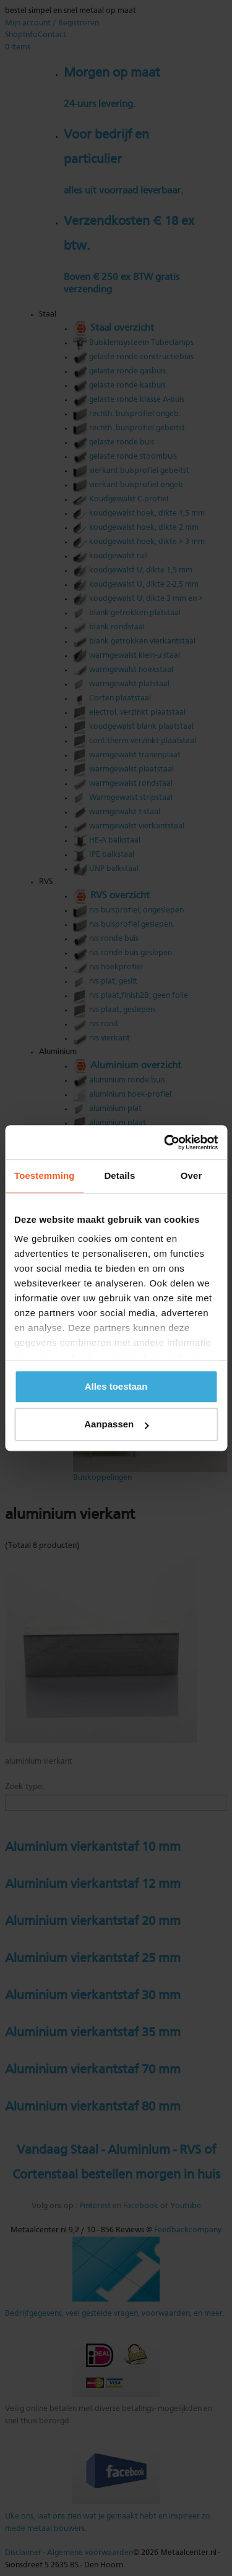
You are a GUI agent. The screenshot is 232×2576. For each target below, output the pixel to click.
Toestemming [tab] (44, 1175)
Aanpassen (116, 1424)
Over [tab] (191, 1175)
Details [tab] (119, 1175)
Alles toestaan (116, 1386)
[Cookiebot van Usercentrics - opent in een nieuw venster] (165, 1142)
